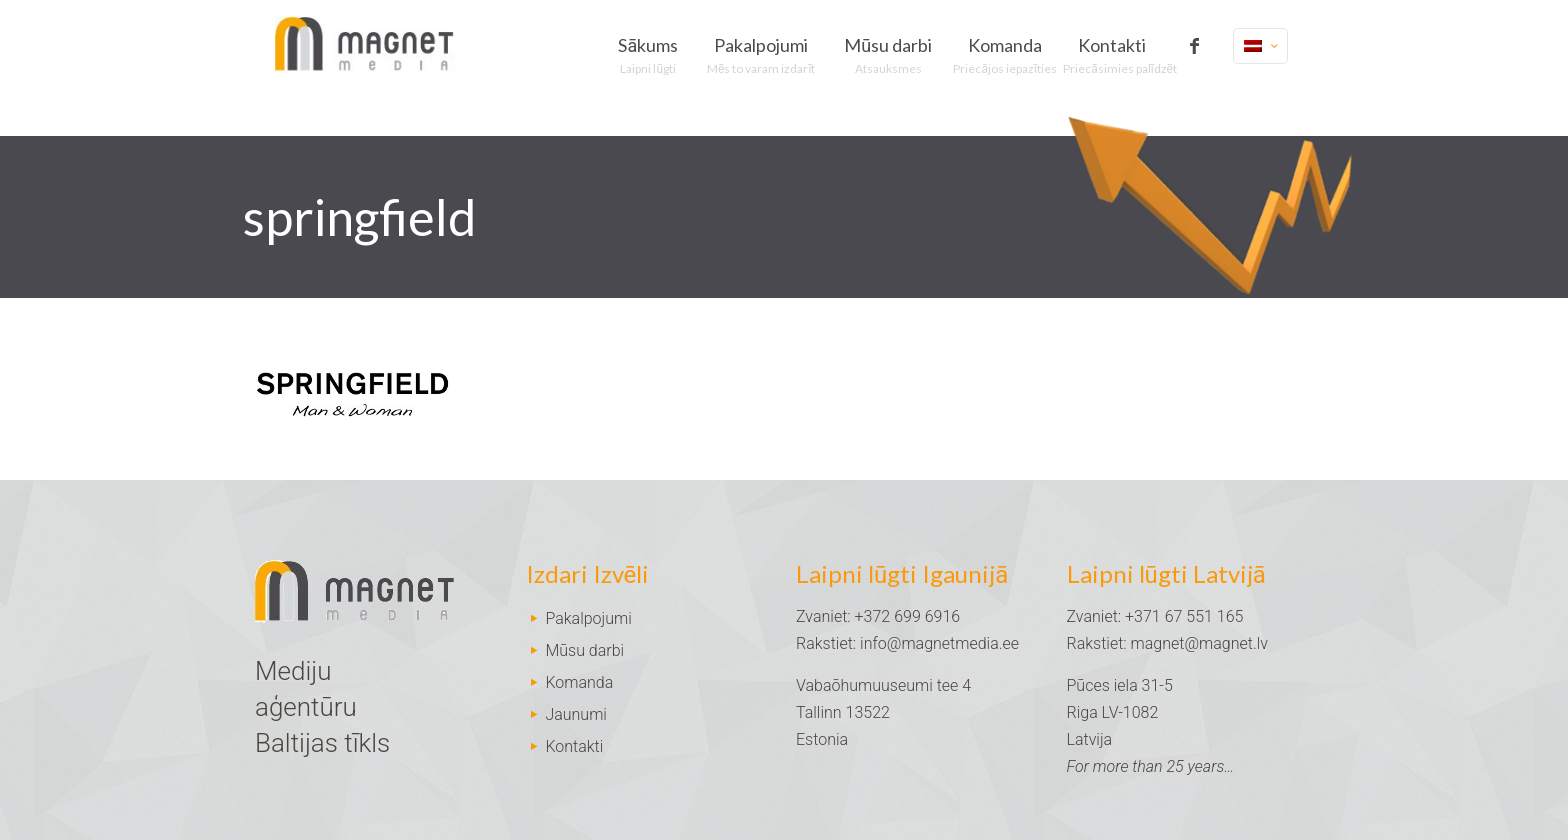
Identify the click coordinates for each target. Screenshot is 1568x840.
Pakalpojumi (588, 618)
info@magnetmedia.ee (939, 643)
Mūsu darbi (584, 650)
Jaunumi (576, 714)
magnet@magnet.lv (1199, 643)
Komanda (579, 682)
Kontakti (574, 746)
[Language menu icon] (1260, 46)
